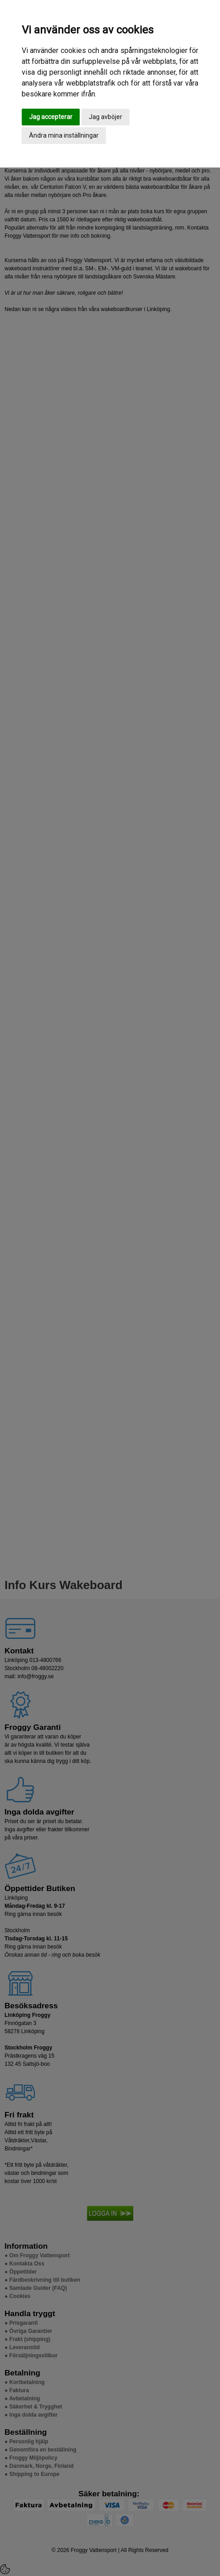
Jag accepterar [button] (50, 116)
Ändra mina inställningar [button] (64, 135)
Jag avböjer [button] (105, 116)
